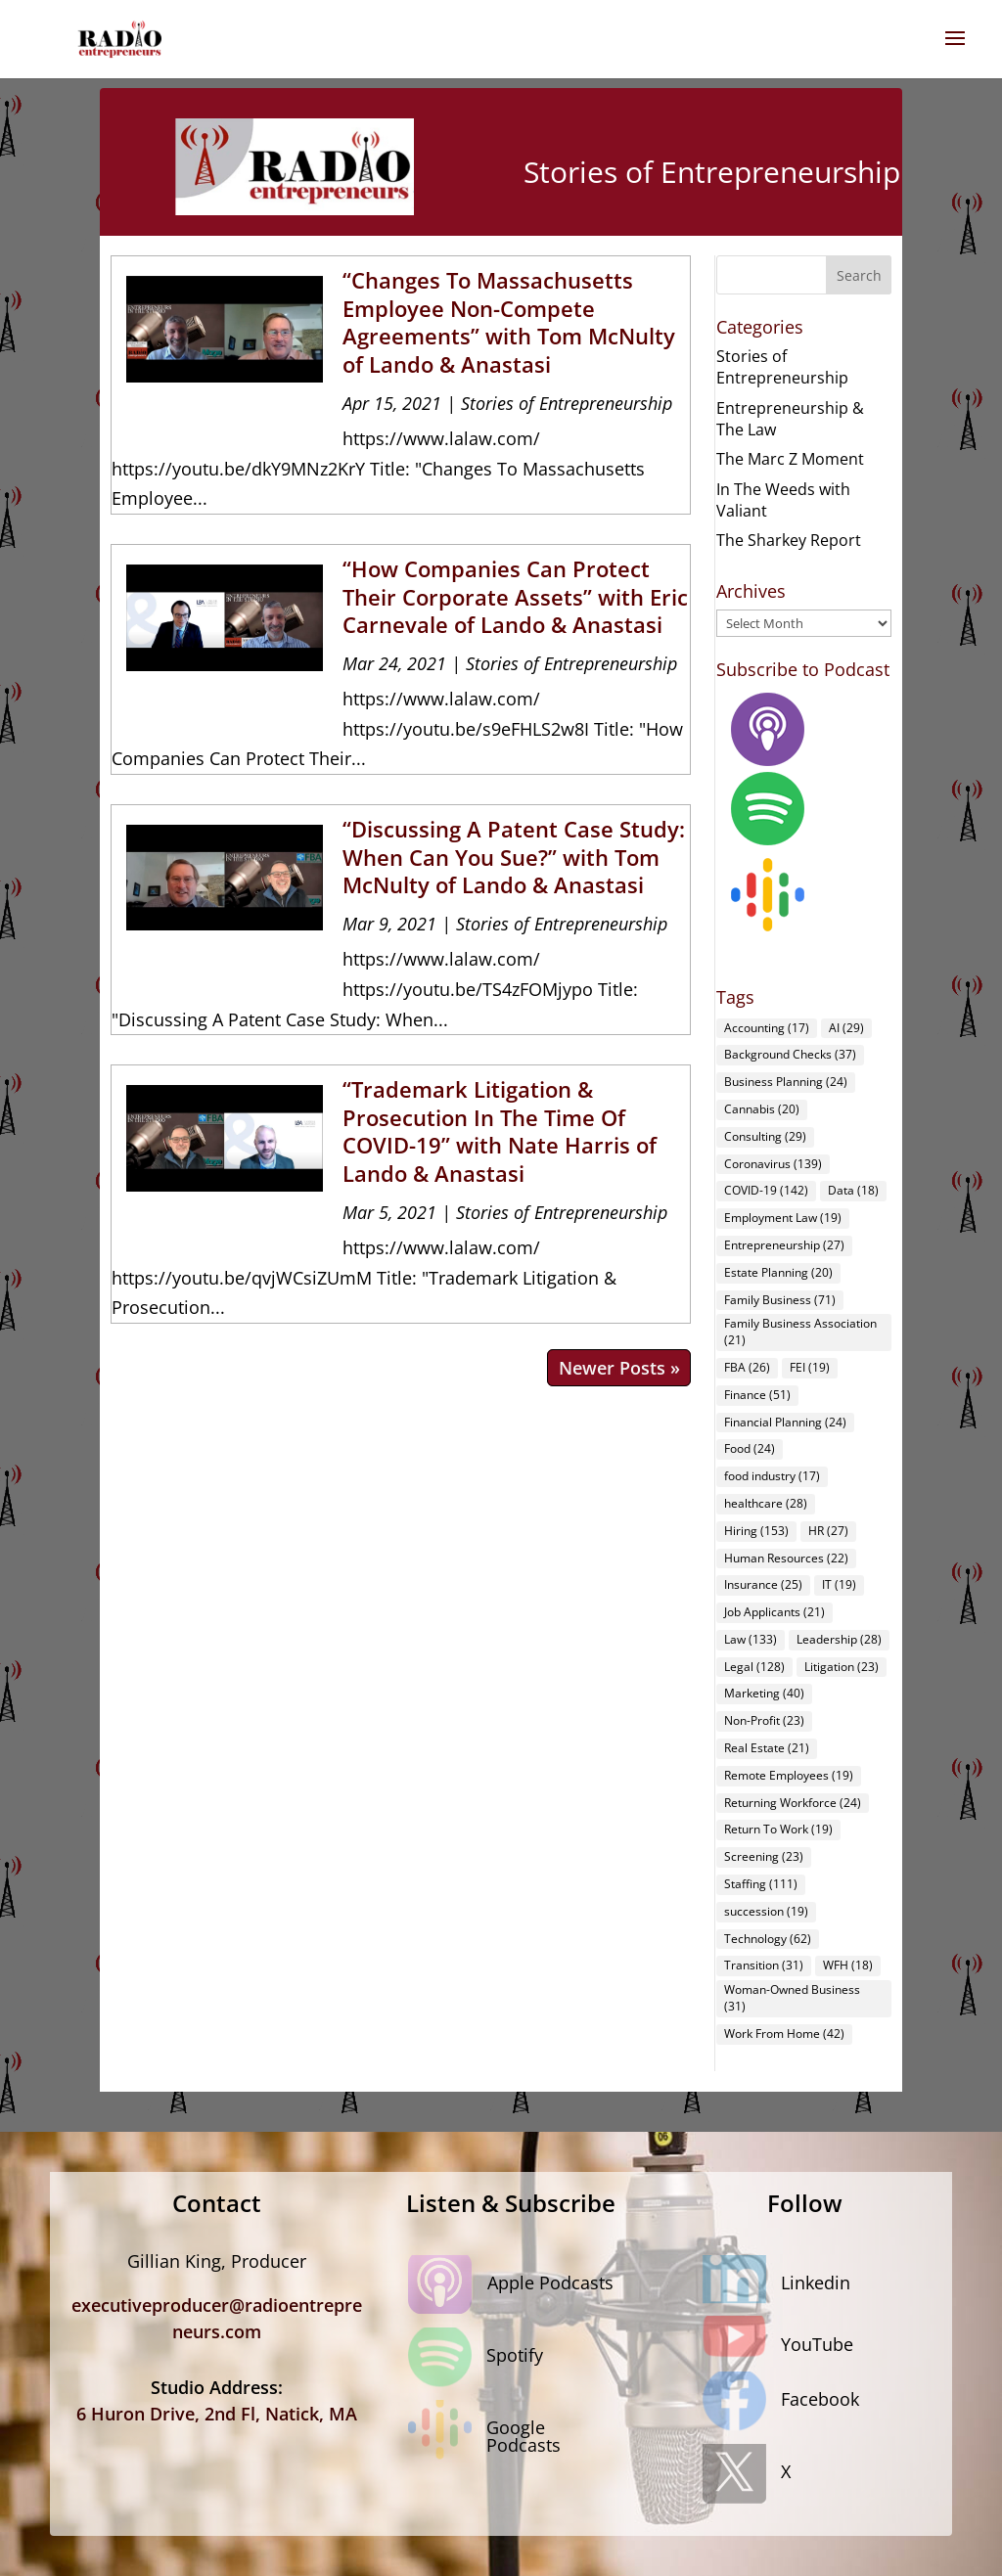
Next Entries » (619, 1367)
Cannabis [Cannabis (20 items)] (761, 1109)
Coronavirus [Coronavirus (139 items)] (773, 1163)
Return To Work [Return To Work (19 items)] (778, 1829)
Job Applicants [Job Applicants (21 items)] (774, 1612)
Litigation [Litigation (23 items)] (841, 1666)
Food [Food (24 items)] (749, 1448)
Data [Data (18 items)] (853, 1190)
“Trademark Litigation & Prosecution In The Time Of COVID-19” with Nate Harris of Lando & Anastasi (499, 1131)
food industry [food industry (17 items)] (772, 1476)
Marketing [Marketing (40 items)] (764, 1693)
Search (859, 275)
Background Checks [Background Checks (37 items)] (790, 1054)
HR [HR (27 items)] (828, 1530)
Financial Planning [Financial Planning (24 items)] (785, 1422)
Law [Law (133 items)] (750, 1639)
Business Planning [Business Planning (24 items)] (785, 1081)
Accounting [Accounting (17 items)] (766, 1027)
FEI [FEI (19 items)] (810, 1367)
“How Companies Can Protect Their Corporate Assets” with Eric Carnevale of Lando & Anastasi (515, 596)
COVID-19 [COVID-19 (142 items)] (766, 1190)
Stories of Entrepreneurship (566, 403)
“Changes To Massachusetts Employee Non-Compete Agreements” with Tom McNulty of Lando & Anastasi (508, 322)
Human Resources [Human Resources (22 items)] (786, 1558)
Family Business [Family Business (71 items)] (780, 1299)
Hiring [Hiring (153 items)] (756, 1530)
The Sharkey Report (788, 540)
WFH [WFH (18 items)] (848, 1965)
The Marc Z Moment (790, 459)
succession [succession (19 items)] (766, 1911)
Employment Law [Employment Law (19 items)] (783, 1217)
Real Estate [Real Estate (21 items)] (766, 1748)
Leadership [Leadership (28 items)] (839, 1639)
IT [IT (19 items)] (839, 1584)
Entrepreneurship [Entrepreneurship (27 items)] (784, 1245)
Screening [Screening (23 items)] (763, 1856)
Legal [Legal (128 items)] (754, 1666)
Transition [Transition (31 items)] (763, 1965)
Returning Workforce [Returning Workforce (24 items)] (792, 1802)
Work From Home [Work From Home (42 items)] (784, 2033)
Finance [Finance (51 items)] (757, 1394)
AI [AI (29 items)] (846, 1027)
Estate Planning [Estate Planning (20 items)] (778, 1272)
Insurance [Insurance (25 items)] (763, 1584)
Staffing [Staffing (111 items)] (760, 1884)
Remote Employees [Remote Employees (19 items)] (788, 1775)
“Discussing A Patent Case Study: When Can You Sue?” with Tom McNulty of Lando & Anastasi (513, 856)
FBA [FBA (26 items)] (747, 1367)
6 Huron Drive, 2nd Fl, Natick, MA (216, 2413)
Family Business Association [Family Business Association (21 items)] (800, 1331)
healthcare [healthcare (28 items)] (765, 1503)
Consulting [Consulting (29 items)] (765, 1136)
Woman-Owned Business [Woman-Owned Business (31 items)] (792, 1997)
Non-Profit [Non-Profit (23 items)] (764, 1720)
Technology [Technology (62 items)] (767, 1938)
